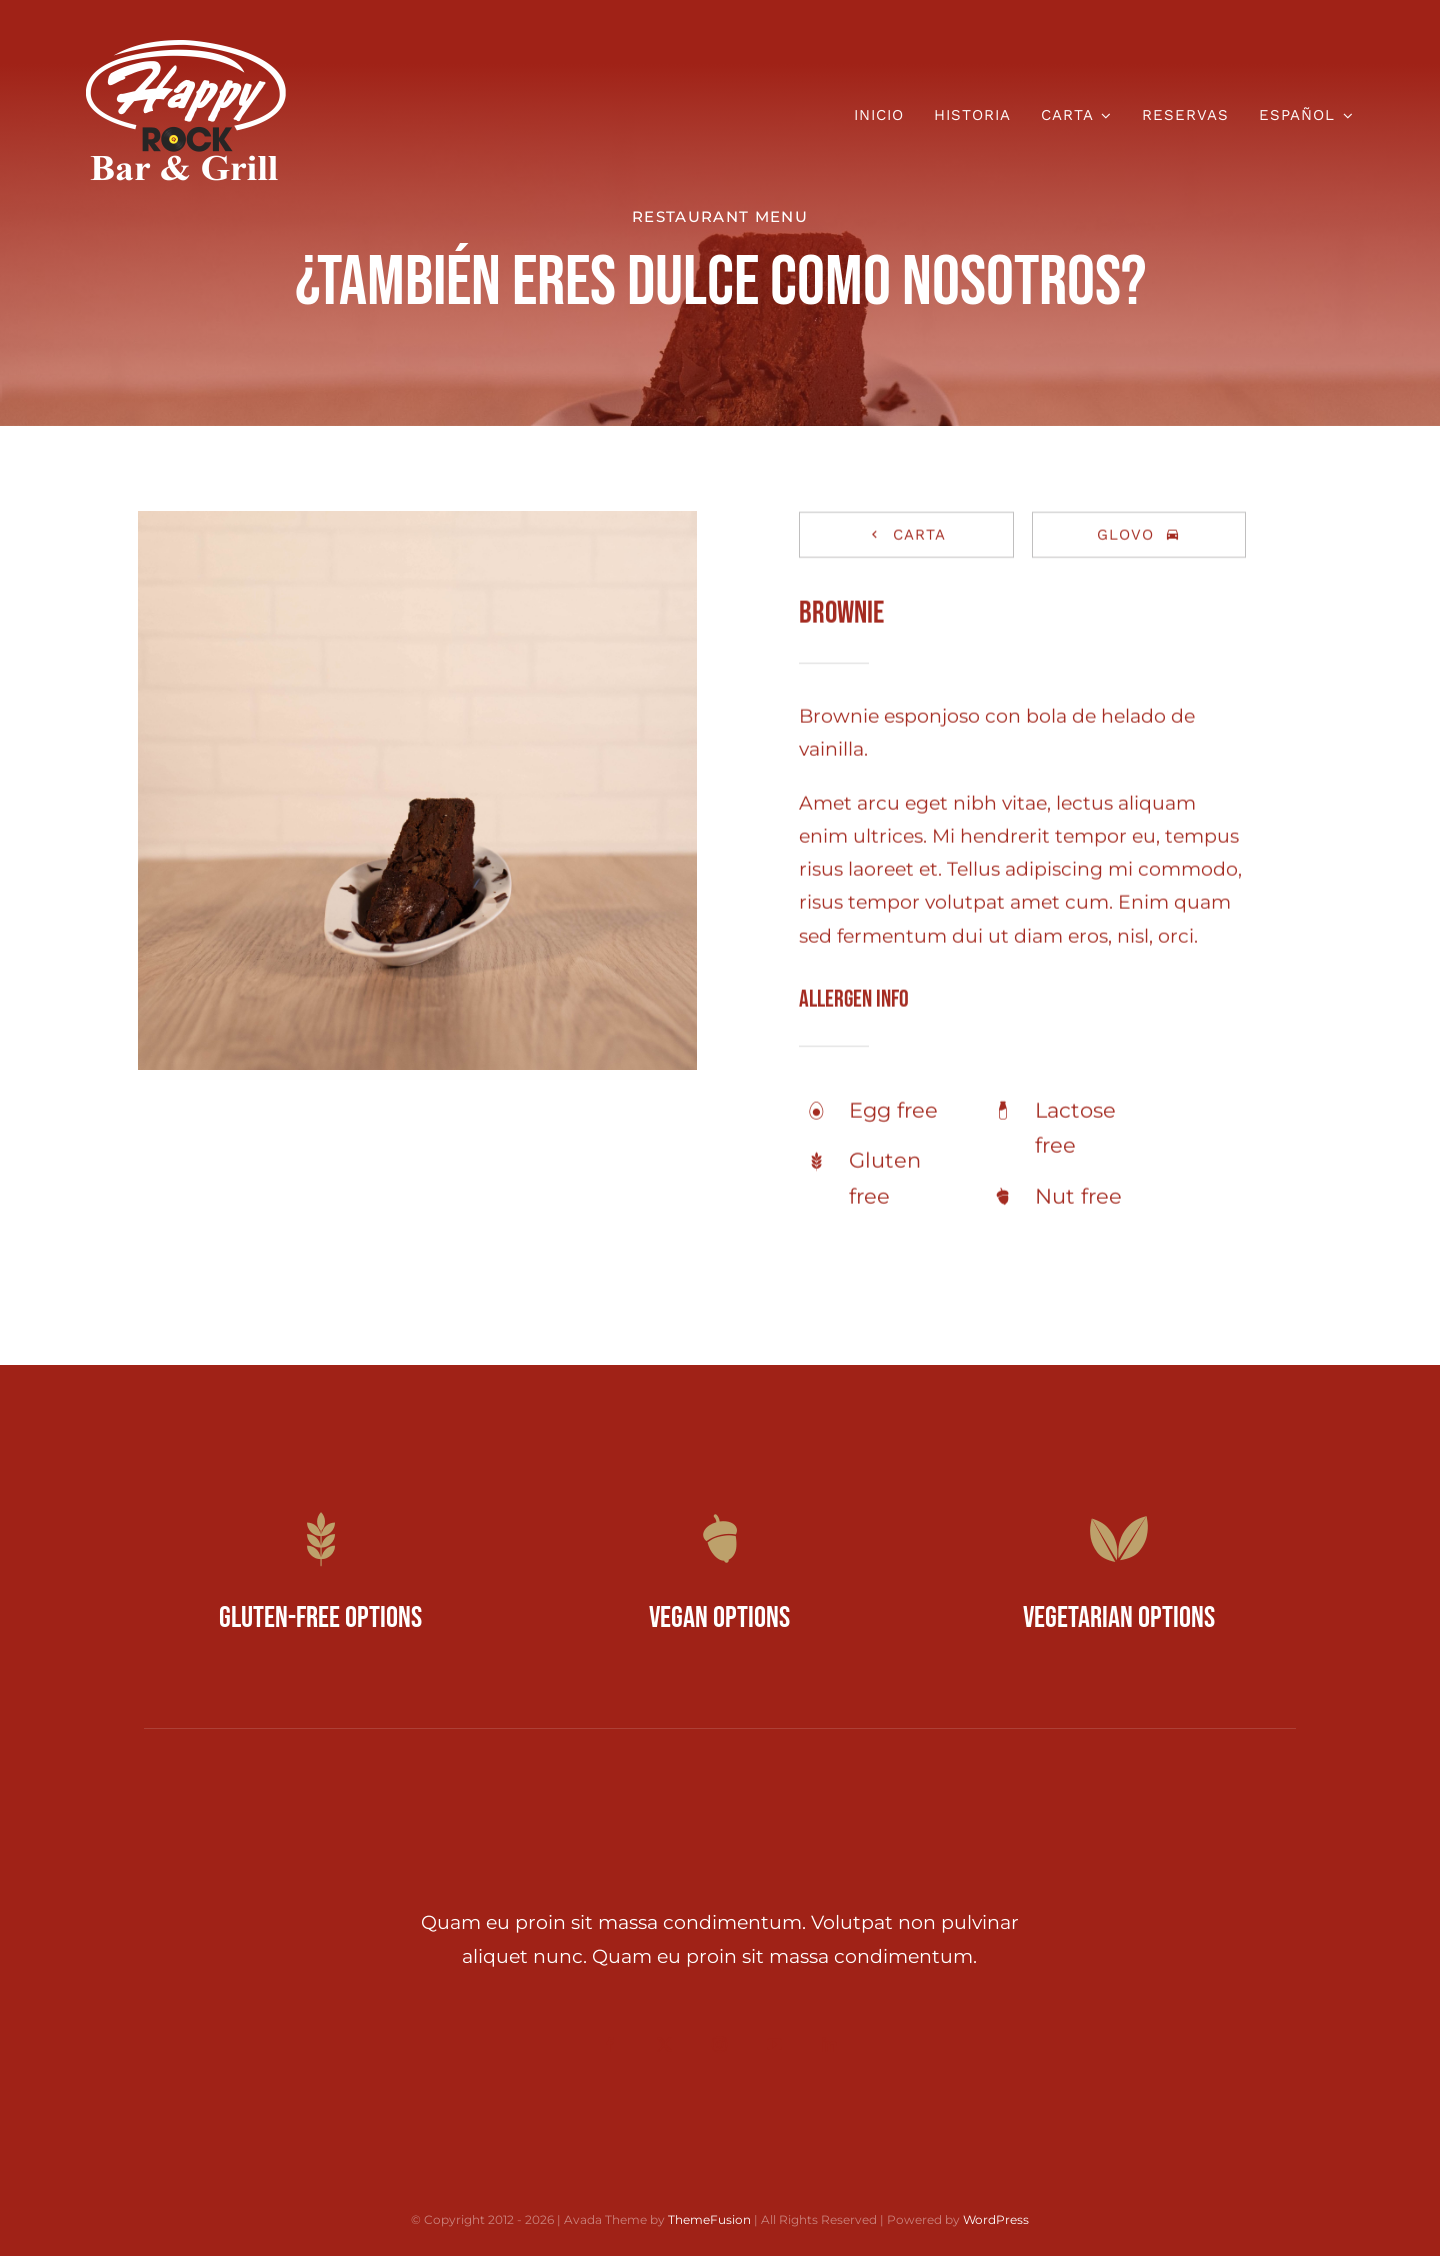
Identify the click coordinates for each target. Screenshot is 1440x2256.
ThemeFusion (709, 2219)
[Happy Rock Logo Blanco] (186, 49)
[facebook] (609, 2044)
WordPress (996, 2219)
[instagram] (719, 2044)
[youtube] (774, 2044)
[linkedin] (829, 2044)
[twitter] (664, 2044)
